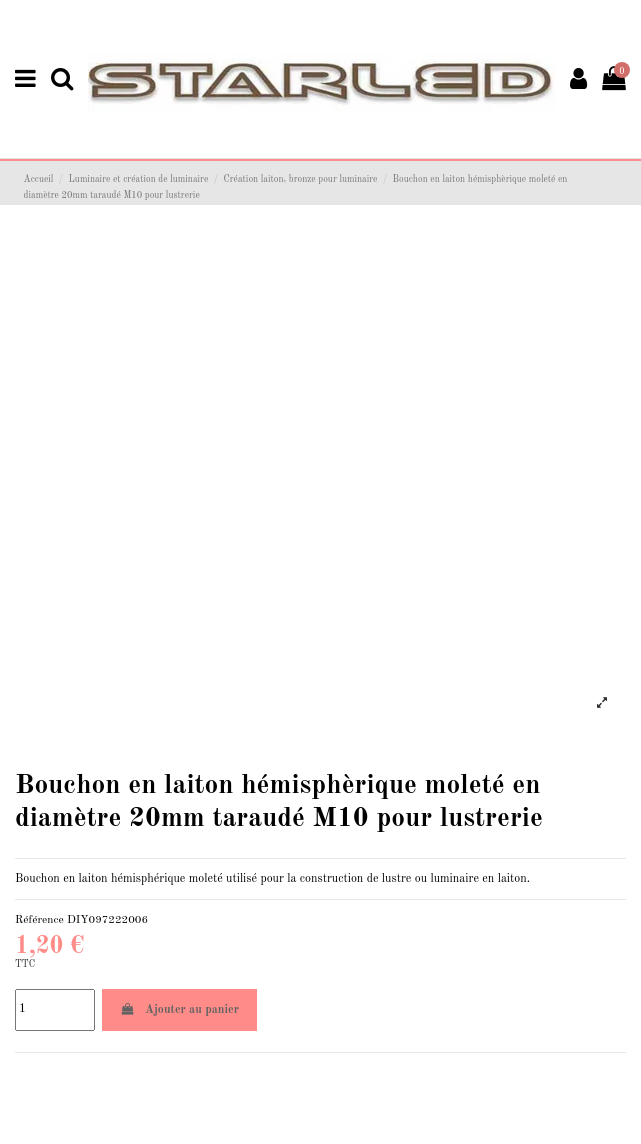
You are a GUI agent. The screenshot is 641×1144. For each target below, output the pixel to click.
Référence (39, 920)
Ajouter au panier (179, 1009)
